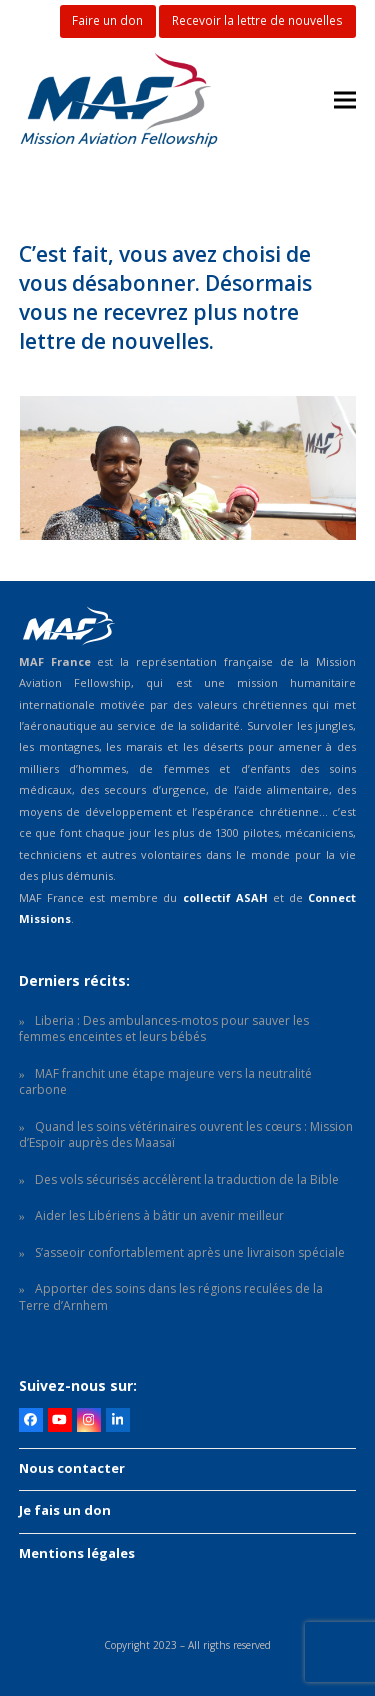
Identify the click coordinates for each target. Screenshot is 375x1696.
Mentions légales (77, 1553)
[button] (345, 100)
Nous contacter (72, 1468)
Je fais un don (65, 1510)
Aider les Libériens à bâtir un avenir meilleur (159, 1215)
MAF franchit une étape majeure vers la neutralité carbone (165, 1082)
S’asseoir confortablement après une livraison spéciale (190, 1252)
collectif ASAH (225, 897)
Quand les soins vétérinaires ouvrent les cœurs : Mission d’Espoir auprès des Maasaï (186, 1135)
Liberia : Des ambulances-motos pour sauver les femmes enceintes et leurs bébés (164, 1029)
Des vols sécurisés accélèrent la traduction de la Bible (187, 1179)
